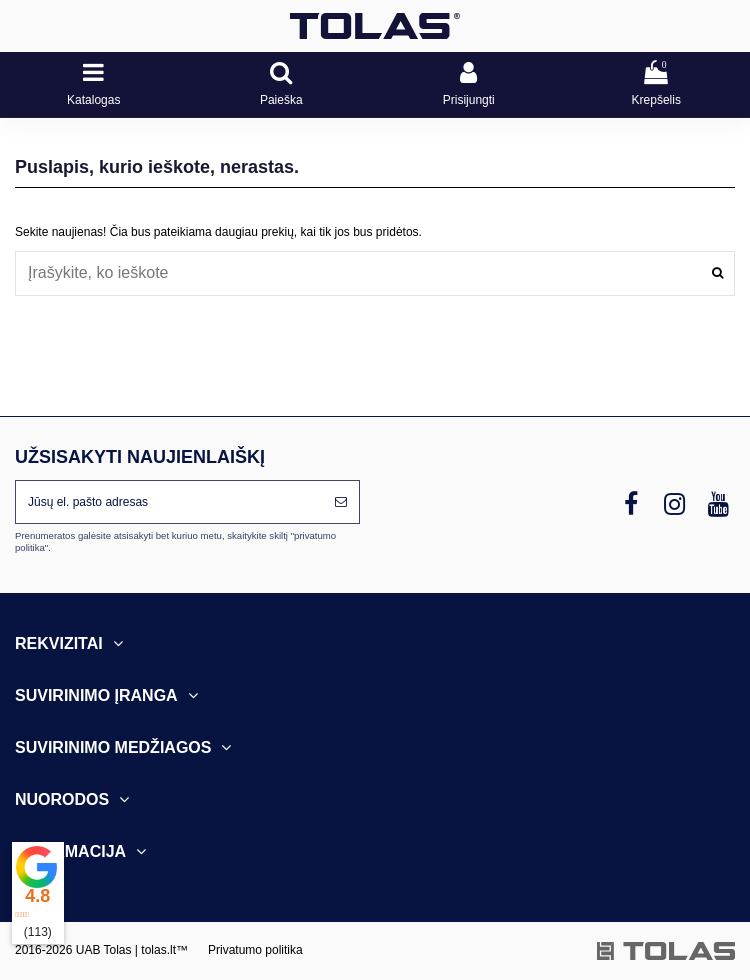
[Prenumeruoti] (341, 502)
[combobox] (375, 273)
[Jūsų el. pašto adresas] (169, 502)
